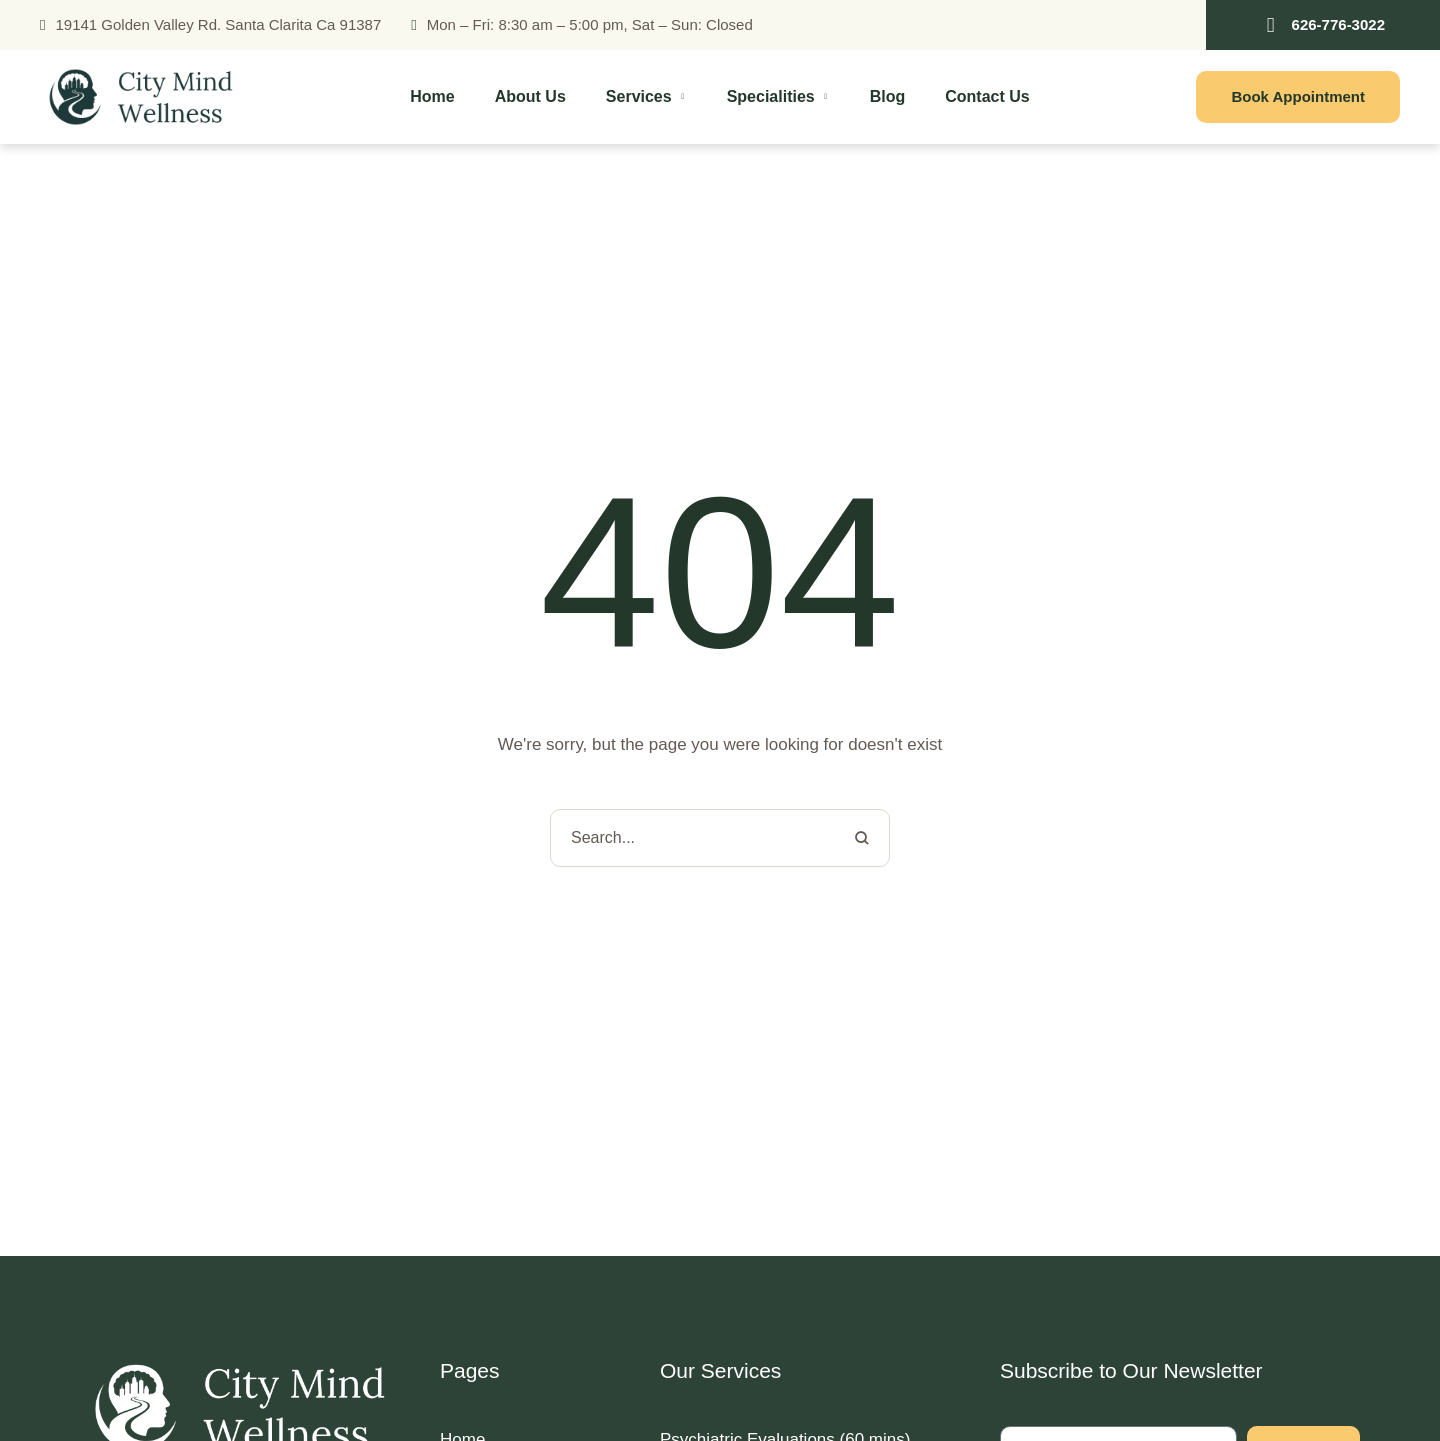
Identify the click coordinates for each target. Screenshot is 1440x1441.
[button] (1323, 25)
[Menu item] (432, 97)
